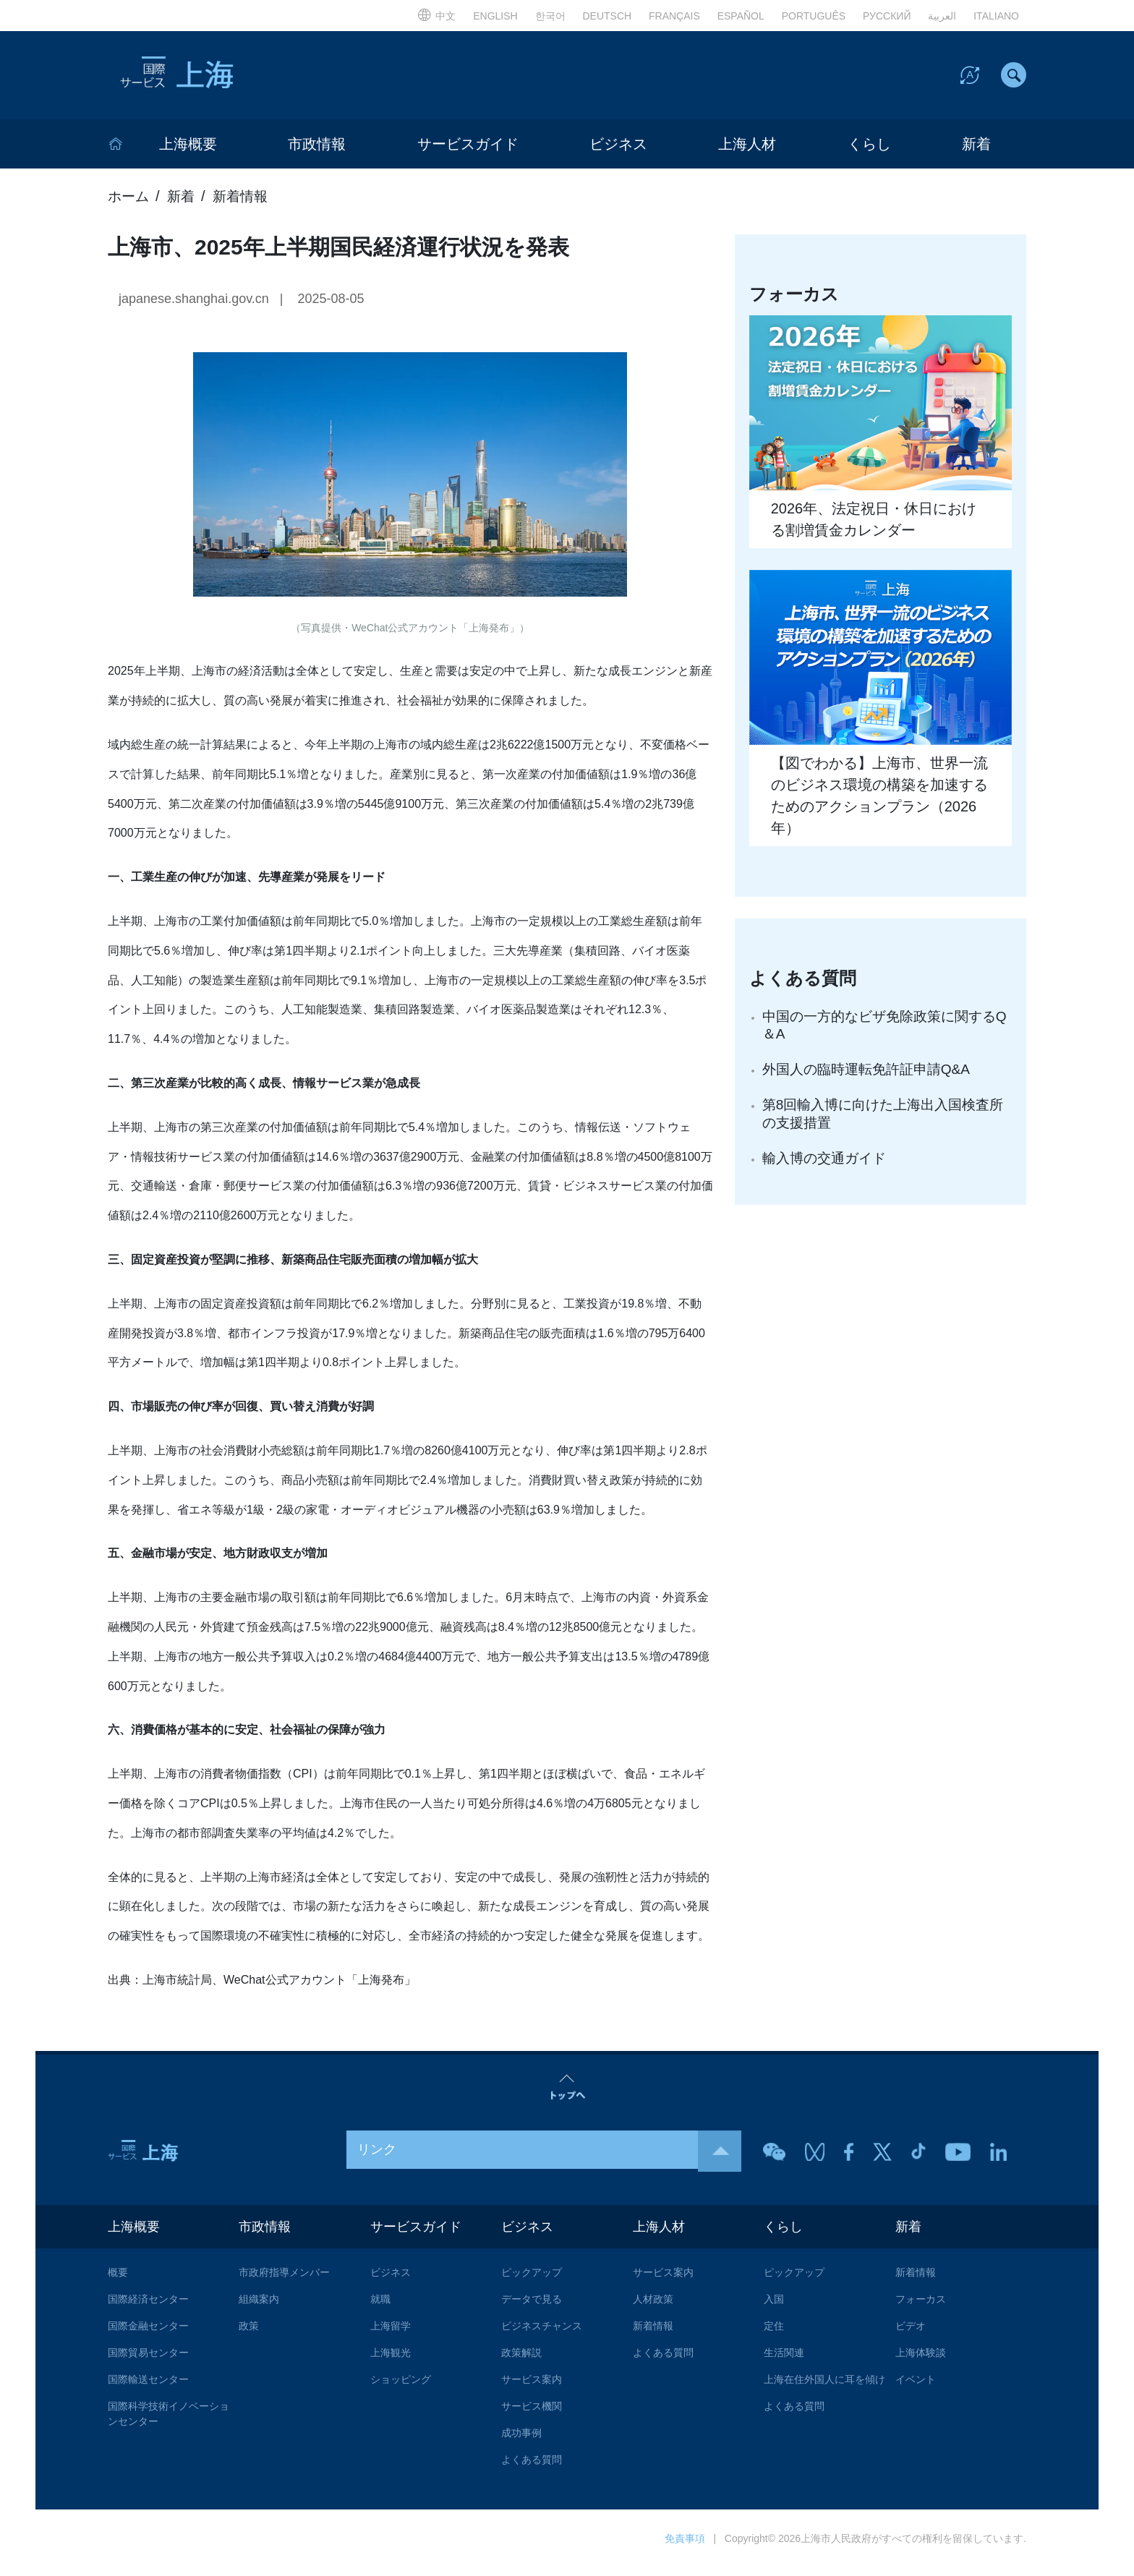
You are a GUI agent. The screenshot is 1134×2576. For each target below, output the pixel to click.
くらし (869, 150)
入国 (774, 2307)
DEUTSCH (606, 16)
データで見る (531, 2307)
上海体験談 (920, 2360)
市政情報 (317, 150)
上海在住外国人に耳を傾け (824, 2387)
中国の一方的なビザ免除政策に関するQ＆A (885, 1032)
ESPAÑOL (740, 16)
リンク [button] (549, 2156)
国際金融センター (148, 2334)
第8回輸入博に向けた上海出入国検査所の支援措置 (882, 1123)
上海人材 (747, 150)
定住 (774, 2334)
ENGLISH (495, 16)
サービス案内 (531, 2387)
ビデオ (910, 2334)
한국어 (550, 16)
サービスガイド (468, 150)
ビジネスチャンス (541, 2334)
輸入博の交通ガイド (827, 1169)
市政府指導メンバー (284, 2280)
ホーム (129, 202)
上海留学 (390, 2334)
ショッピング (400, 2387)
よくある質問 (531, 2467)
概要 (118, 2280)
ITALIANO (996, 16)
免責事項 (685, 2546)
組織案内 (259, 2307)
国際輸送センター (148, 2387)
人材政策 (653, 2307)
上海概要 (188, 150)
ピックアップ (531, 2280)
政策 (249, 2334)
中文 (436, 16)
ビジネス (618, 150)
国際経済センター (148, 2307)
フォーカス (920, 2307)
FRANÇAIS (674, 16)
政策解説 (521, 2360)
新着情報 (245, 202)
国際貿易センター (148, 2360)
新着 (976, 150)
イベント (915, 2387)
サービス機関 (531, 2414)
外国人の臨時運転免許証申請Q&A (871, 1078)
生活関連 (784, 2360)
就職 (380, 2307)
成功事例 (521, 2441)
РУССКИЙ (887, 16)
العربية (942, 16)
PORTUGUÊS (813, 16)
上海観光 (390, 2360)
